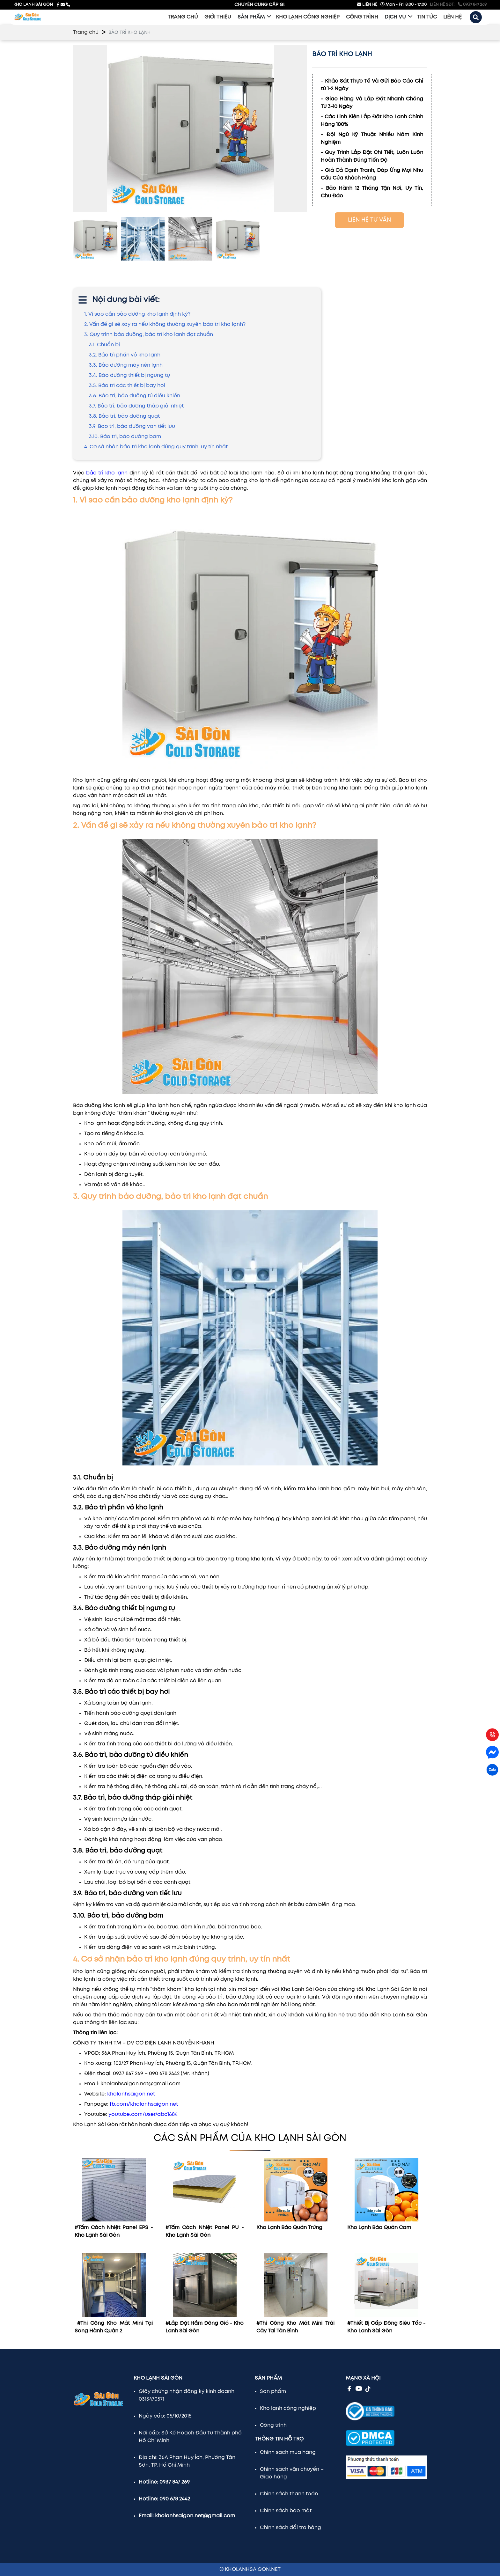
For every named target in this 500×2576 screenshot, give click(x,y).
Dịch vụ (395, 17)
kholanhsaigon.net (131, 2094)
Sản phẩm (251, 17)
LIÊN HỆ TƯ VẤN (369, 220)
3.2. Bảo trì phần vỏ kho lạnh (124, 355)
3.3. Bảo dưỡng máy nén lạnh (126, 365)
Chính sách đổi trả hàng (290, 2527)
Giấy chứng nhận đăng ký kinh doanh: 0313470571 (187, 2395)
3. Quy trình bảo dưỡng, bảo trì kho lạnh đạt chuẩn (148, 334)
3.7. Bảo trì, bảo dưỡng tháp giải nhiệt (136, 406)
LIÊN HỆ (367, 4)
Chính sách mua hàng (288, 2452)
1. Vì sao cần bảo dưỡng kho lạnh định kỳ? (137, 314)
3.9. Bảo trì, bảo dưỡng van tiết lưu (132, 426)
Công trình (273, 2425)
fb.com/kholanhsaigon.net (144, 2104)
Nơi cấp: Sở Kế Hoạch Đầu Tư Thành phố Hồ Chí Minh (190, 2437)
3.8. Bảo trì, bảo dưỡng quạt (124, 416)
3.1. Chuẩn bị (104, 344)
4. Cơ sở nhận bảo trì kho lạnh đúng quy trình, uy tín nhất (156, 446)
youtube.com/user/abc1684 (143, 2114)
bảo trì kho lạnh (107, 473)
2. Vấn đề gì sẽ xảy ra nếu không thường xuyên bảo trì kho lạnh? (165, 324)
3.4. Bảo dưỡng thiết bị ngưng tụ (129, 375)
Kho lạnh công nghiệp (288, 2408)
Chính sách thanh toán (289, 2494)
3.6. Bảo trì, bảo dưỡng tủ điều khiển (134, 395)
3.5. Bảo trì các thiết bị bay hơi (127, 385)
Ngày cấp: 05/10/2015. (166, 2416)
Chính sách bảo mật (286, 2510)
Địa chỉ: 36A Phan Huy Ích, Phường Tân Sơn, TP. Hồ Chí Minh (187, 2461)
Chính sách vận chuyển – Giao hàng (292, 2473)
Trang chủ (86, 32)
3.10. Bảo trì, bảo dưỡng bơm (125, 436)
